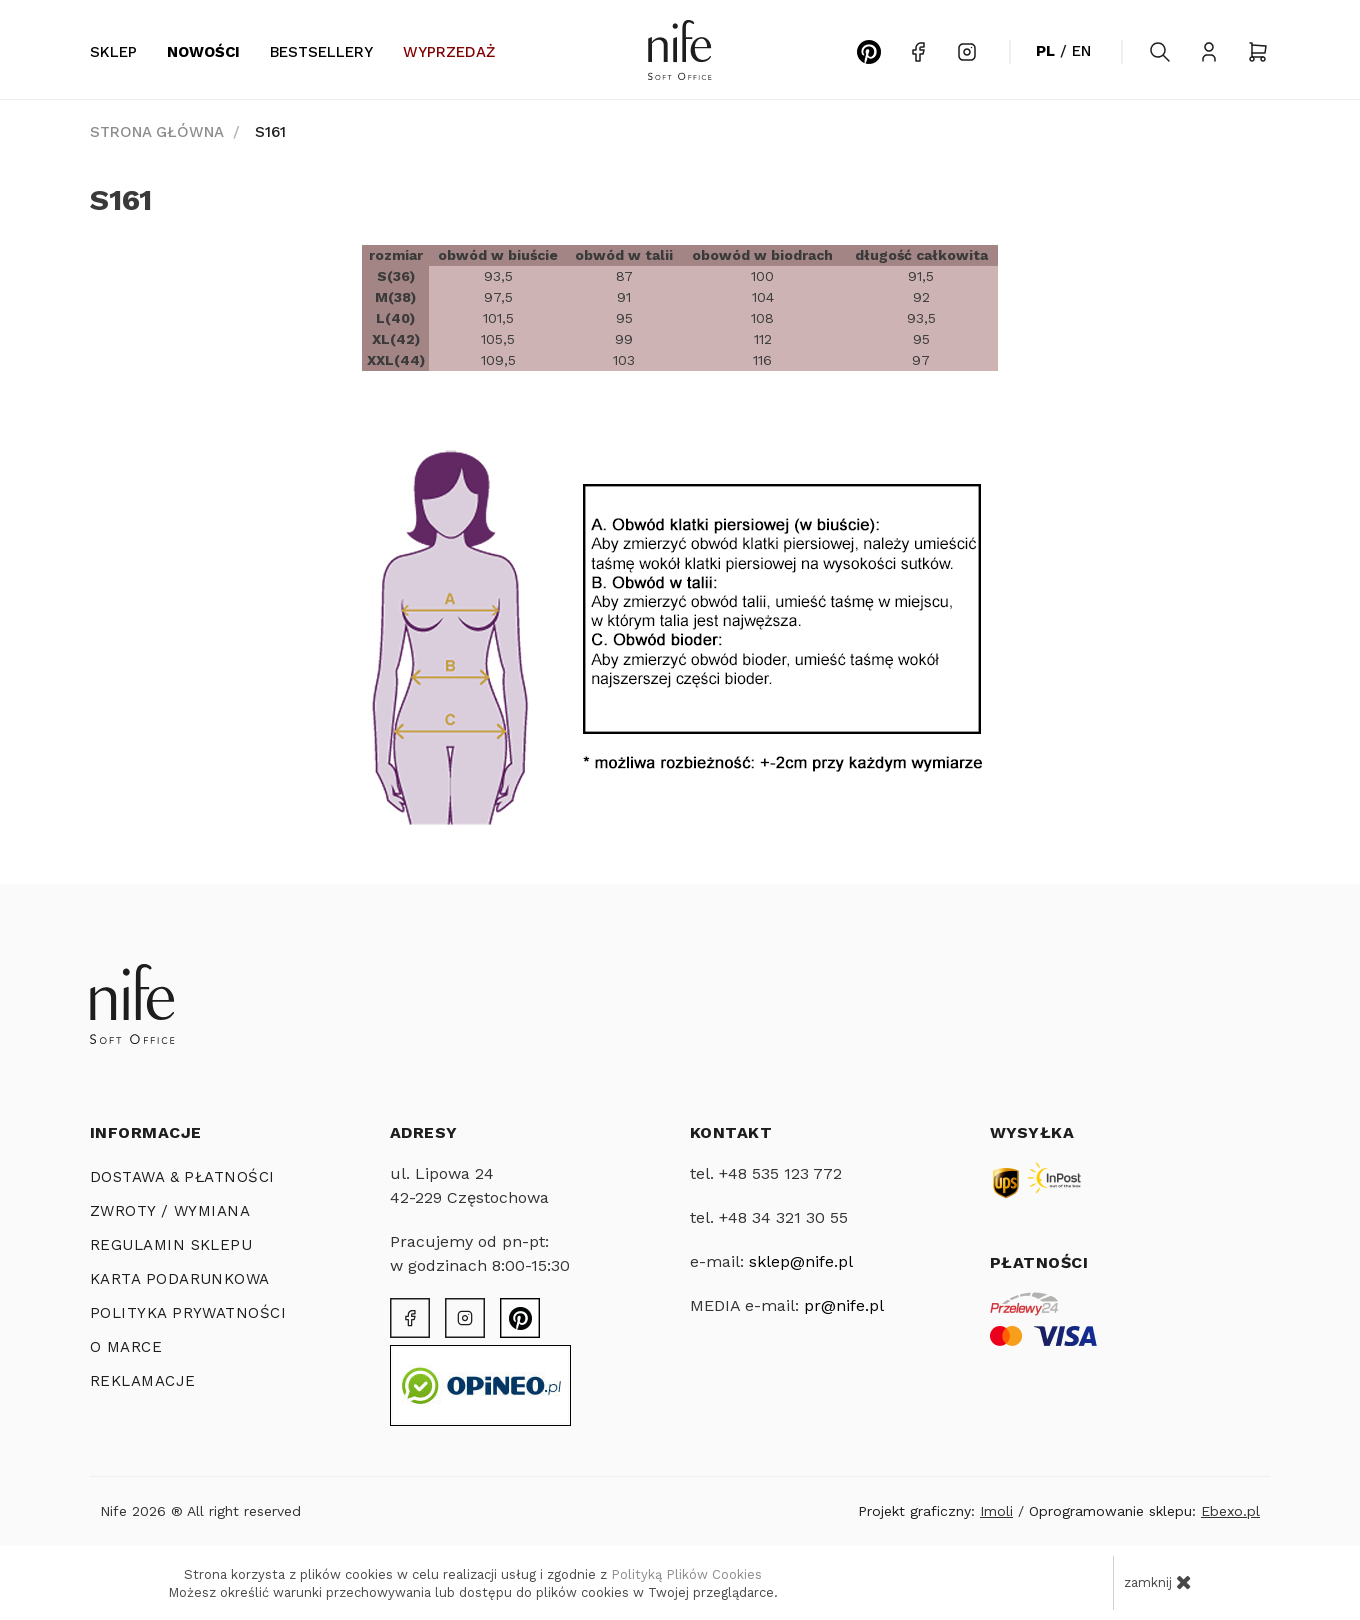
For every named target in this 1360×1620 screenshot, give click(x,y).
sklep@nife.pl (801, 1261)
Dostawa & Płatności (182, 1177)
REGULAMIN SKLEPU (171, 1245)
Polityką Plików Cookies (686, 1574)
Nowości (203, 52)
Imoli (996, 1511)
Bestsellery (321, 52)
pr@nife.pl (844, 1305)
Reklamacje (143, 1381)
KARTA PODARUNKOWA (180, 1279)
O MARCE (126, 1347)
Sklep (113, 52)
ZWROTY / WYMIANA (170, 1211)
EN (1081, 51)
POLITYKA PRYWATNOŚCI (188, 1313)
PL (1045, 51)
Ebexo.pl (1230, 1511)
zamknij (1158, 1582)
